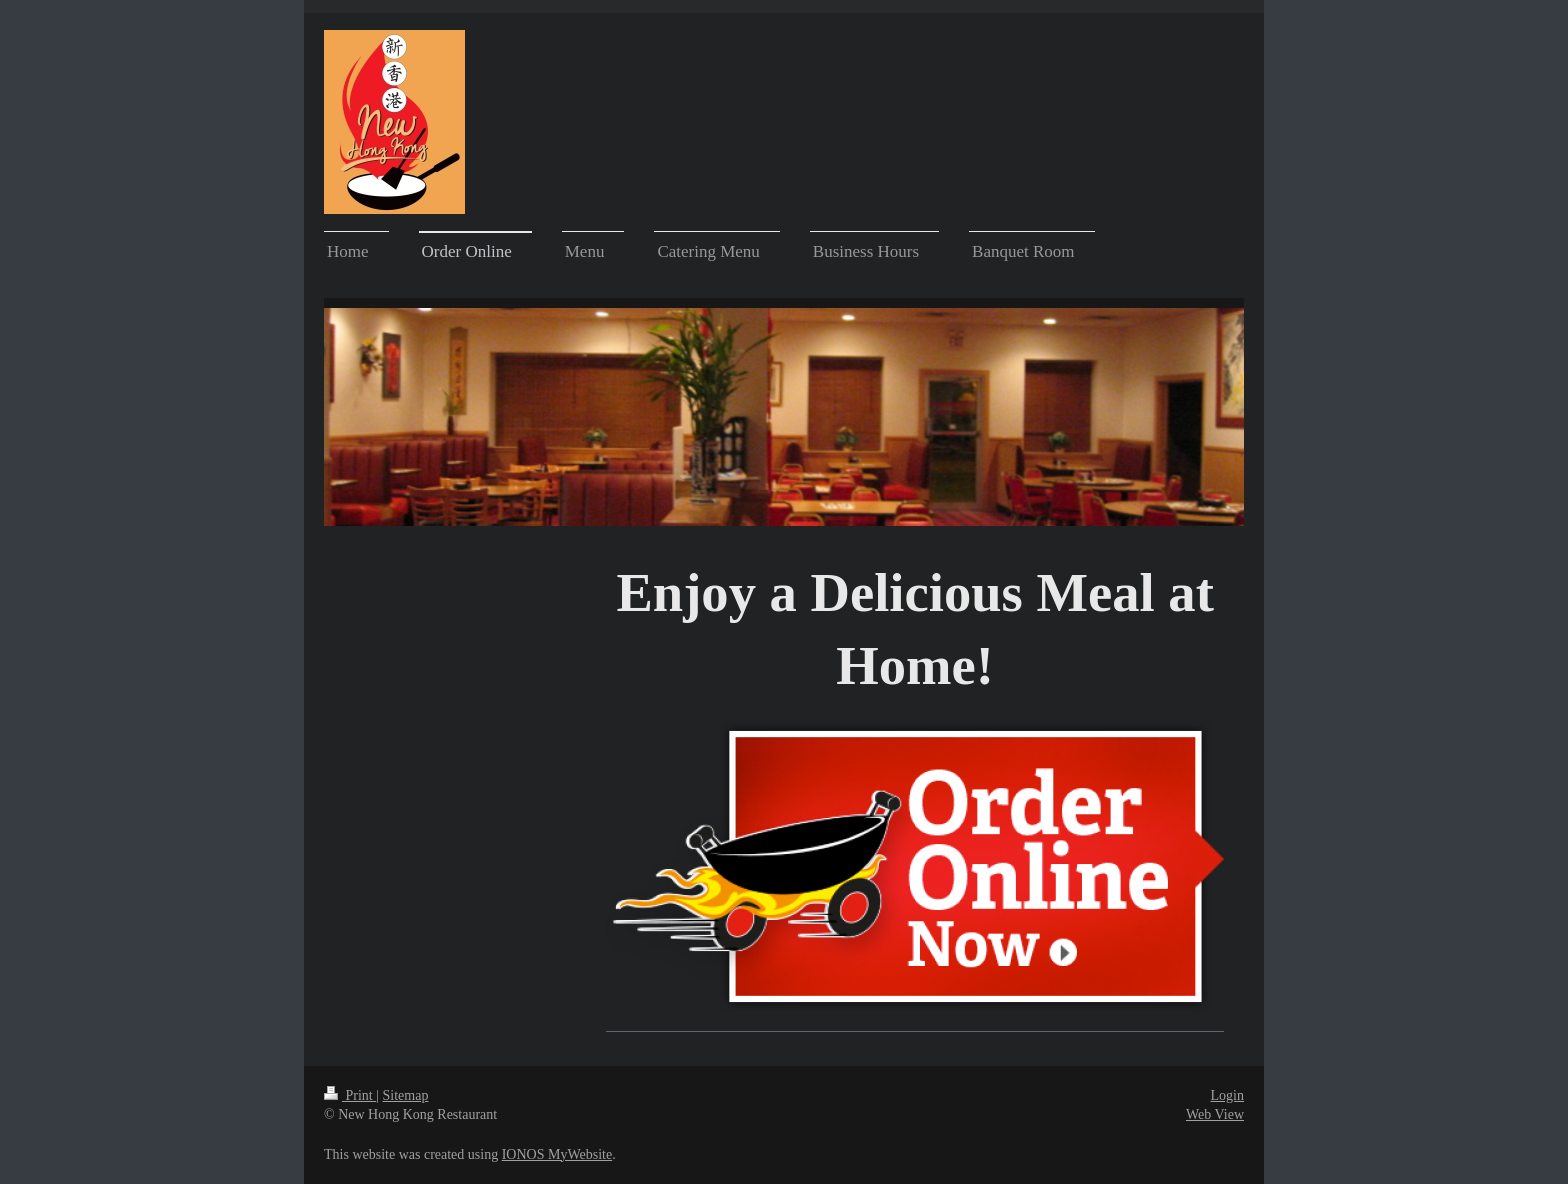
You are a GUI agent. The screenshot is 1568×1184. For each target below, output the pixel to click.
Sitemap (406, 1095)
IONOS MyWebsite (557, 1154)
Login (1227, 1095)
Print (350, 1095)
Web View (1215, 1114)
